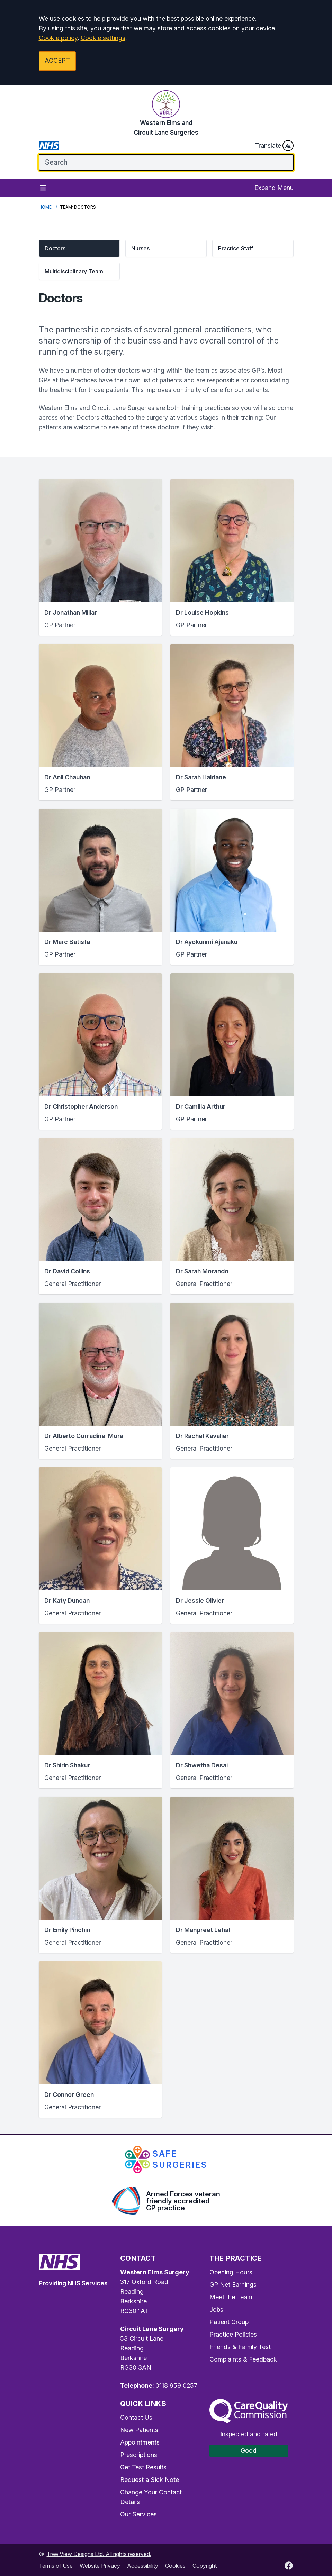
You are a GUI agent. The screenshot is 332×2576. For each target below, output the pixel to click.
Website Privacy (100, 2565)
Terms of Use (56, 2565)
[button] (79, 248)
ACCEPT (57, 60)
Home (45, 207)
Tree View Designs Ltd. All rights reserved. (99, 2553)
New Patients (139, 2429)
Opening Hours (230, 2272)
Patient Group (229, 2322)
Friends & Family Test (240, 2346)
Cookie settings (103, 38)
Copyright (204, 2565)
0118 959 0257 (176, 2385)
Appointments (140, 2442)
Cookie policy (58, 38)
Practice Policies (233, 2334)
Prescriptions (138, 2454)
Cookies (175, 2565)
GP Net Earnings (233, 2284)
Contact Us (136, 2417)
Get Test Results (143, 2467)
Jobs (216, 2309)
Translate (274, 145)
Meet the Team (230, 2297)
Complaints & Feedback (243, 2359)
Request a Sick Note (149, 2479)
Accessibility (142, 2565)
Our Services (138, 2514)
